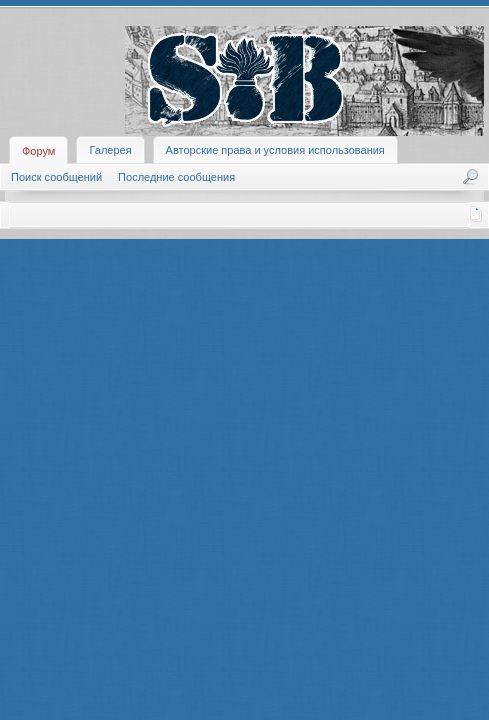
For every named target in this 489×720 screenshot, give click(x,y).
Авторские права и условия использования (275, 150)
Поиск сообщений (56, 177)
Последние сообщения (176, 177)
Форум (38, 151)
